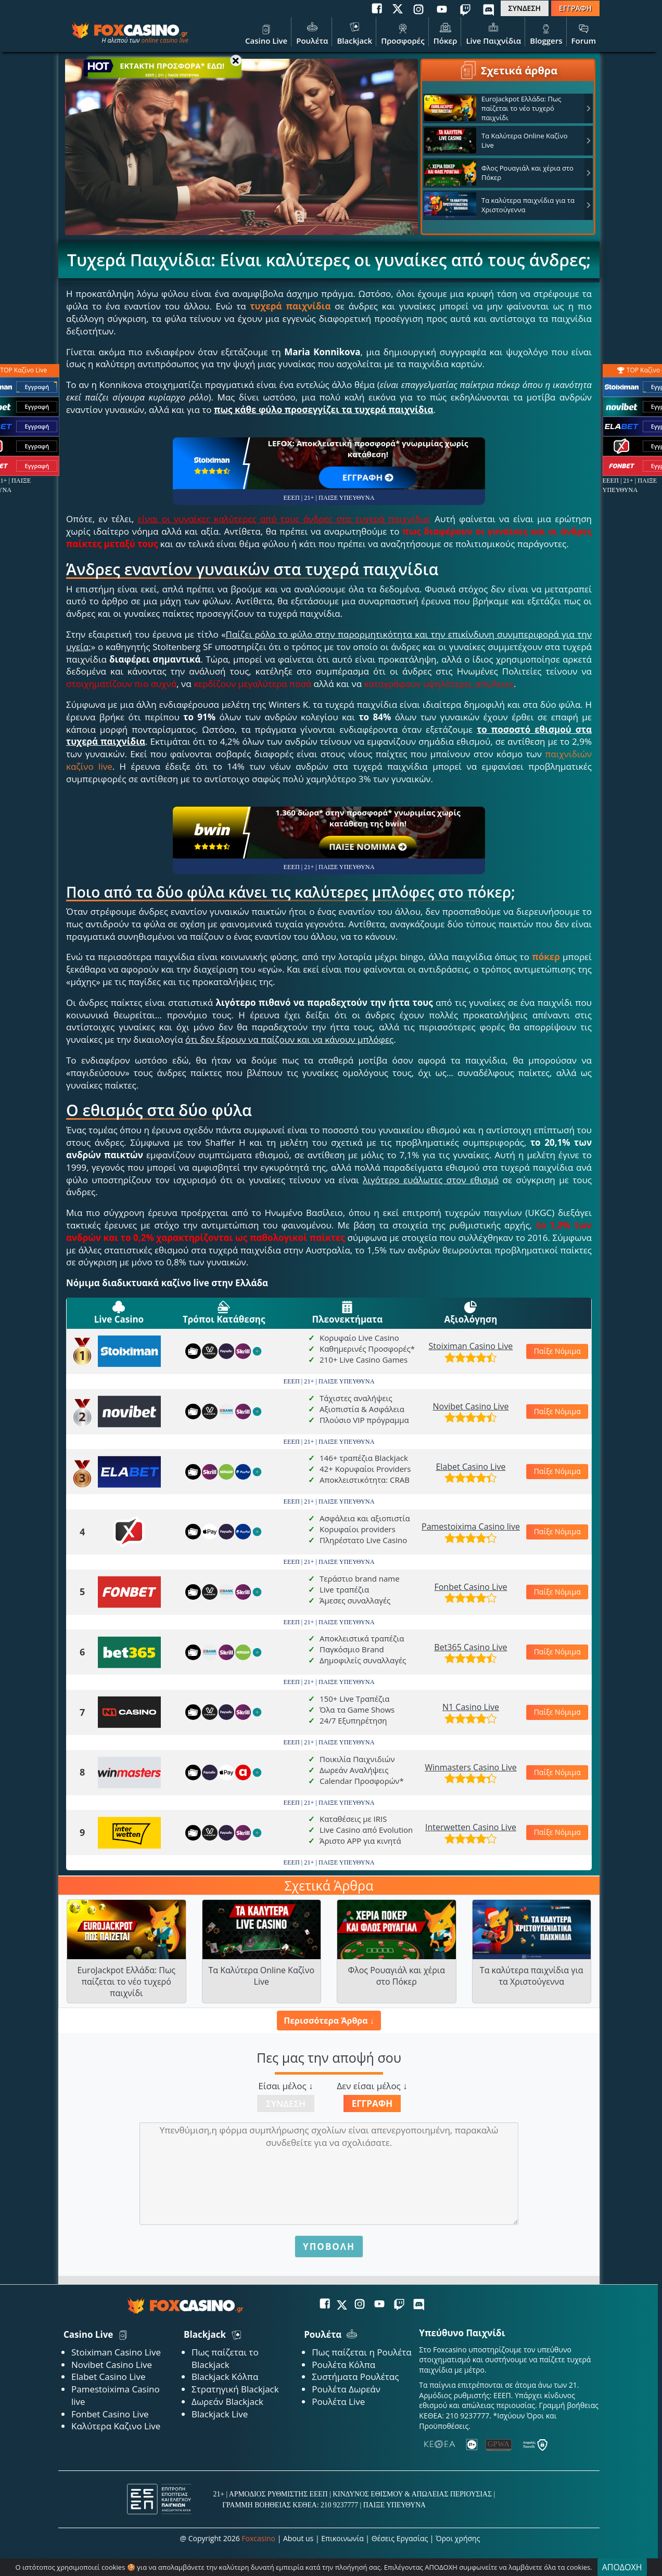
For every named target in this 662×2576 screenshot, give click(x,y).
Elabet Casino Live (470, 1466)
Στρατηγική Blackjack (235, 2389)
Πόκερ (445, 33)
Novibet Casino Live (470, 1406)
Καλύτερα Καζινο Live (115, 2426)
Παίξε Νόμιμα (553, 1351)
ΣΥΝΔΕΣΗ (524, 8)
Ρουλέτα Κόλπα (343, 2365)
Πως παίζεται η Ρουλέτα (362, 2352)
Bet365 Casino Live (470, 1647)
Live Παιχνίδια (493, 33)
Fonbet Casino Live (470, 1587)
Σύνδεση (285, 2103)
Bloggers (546, 33)
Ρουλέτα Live (338, 2401)
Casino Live (266, 33)
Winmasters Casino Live (471, 1767)
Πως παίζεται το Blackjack (225, 2358)
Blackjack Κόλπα (225, 2377)
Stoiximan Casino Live (471, 1346)
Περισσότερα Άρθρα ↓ (329, 2020)
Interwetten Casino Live (470, 1827)
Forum (583, 33)
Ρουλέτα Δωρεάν (346, 2389)
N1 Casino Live (470, 1707)
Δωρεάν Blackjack (227, 2401)
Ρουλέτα (312, 33)
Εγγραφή (372, 2103)
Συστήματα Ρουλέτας (355, 2377)
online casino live (164, 40)
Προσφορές (403, 33)
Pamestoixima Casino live (471, 1526)
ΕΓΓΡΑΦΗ (575, 8)
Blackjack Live (220, 2414)
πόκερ (546, 957)
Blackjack (354, 33)
